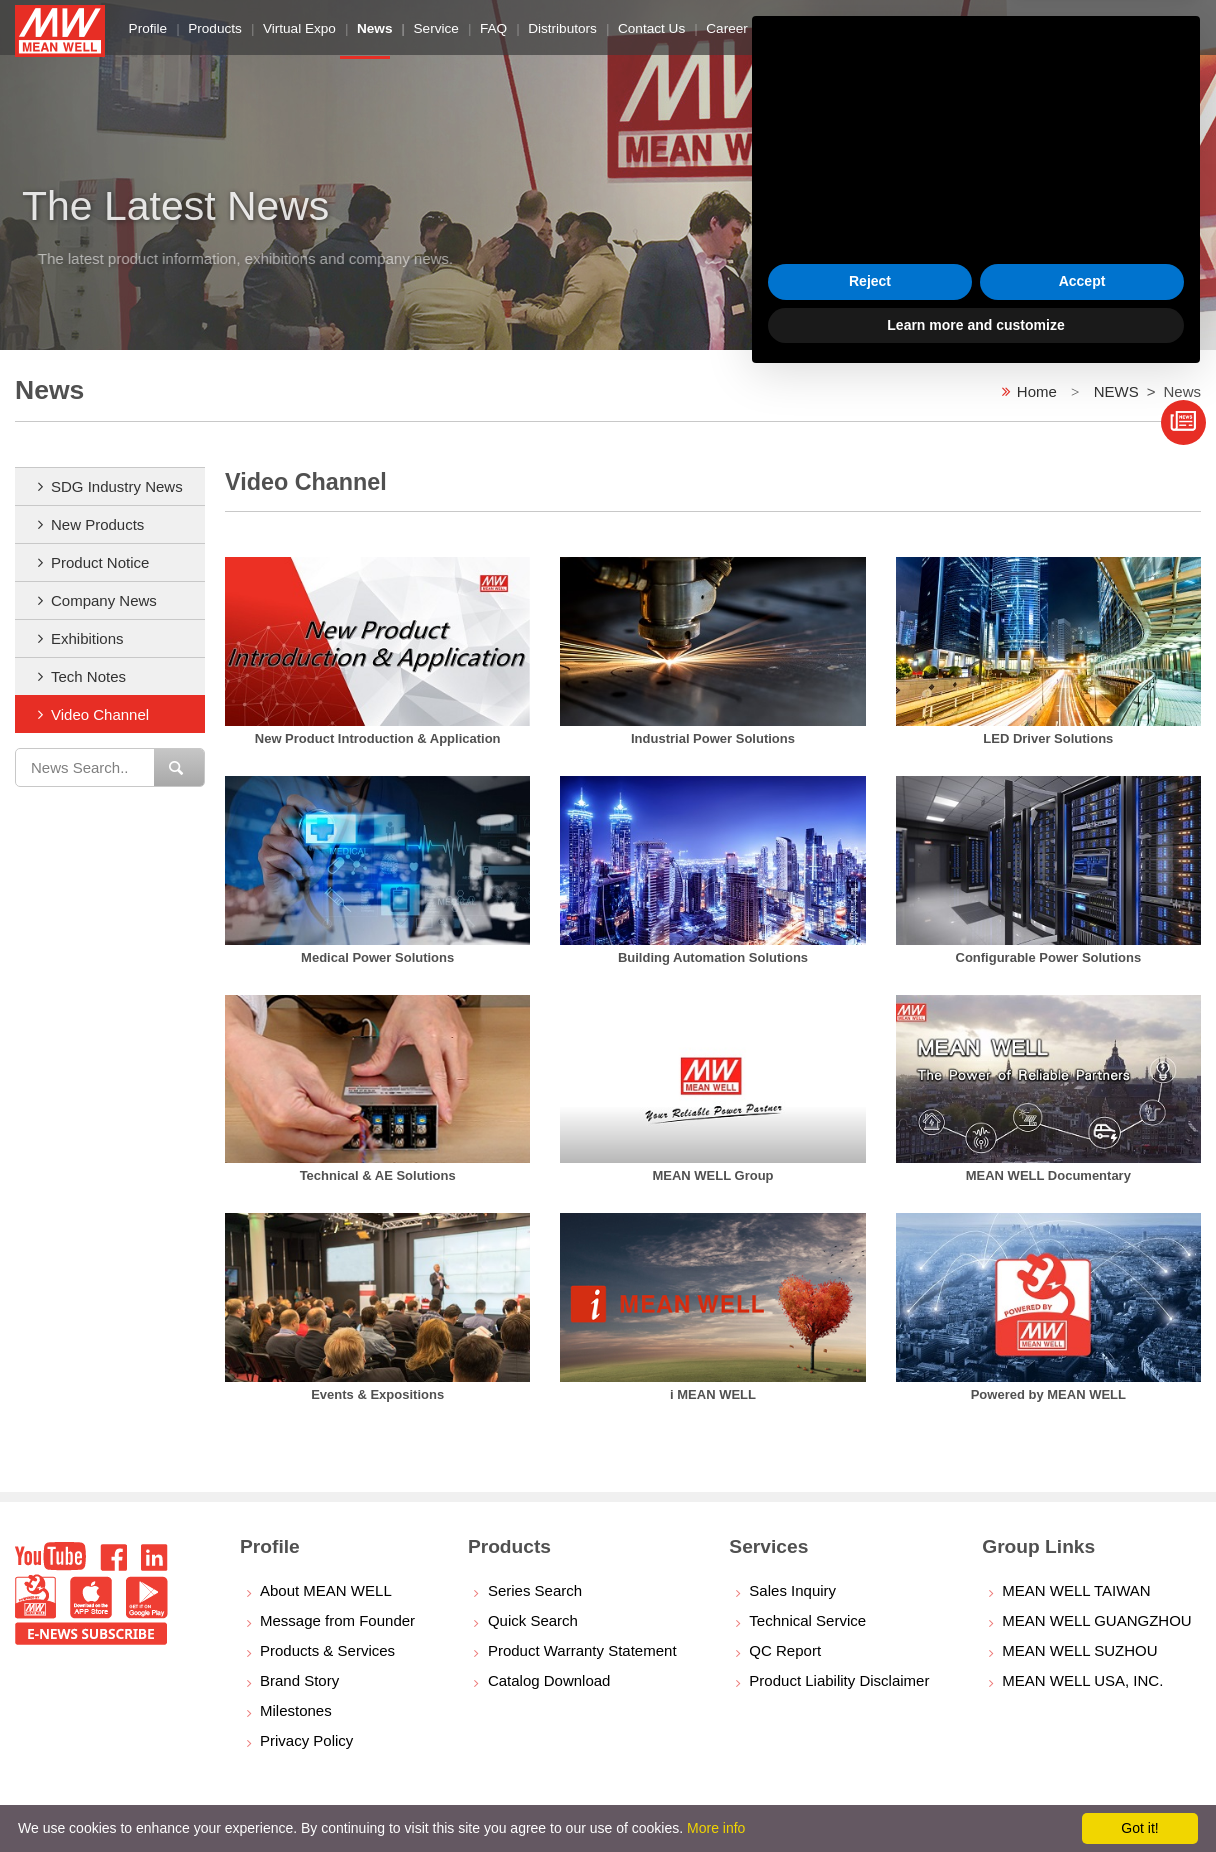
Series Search (535, 1590)
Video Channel (100, 714)
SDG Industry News (117, 486)
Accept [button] (1082, 1754)
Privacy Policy (306, 1740)
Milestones (296, 1710)
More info (716, 1828)
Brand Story (299, 1680)
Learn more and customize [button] (975, 1797)
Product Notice (100, 562)
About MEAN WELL (326, 1590)
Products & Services (327, 1650)
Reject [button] (870, 1754)
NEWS (1116, 391)
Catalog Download (549, 1680)
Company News (104, 600)
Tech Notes (88, 676)
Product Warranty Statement (582, 1650)
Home (1037, 391)
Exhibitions (87, 638)
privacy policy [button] (907, 1549)
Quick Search (533, 1620)
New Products (97, 524)
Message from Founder (337, 1620)
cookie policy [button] (845, 1608)
